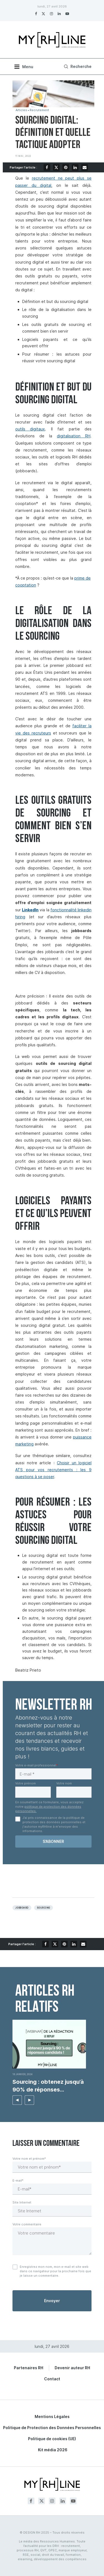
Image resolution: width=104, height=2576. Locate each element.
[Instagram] (51, 13)
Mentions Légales (52, 2416)
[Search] (77, 66)
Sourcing (43, 1907)
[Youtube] (67, 13)
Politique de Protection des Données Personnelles (52, 2427)
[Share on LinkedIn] (75, 167)
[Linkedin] (59, 13)
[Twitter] (43, 13)
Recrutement (39, 110)
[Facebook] (36, 13)
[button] (17, 2100)
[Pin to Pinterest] (65, 167)
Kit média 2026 (52, 2449)
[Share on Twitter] (56, 167)
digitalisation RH (73, 435)
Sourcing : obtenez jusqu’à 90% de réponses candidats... (48, 2085)
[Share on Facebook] (47, 167)
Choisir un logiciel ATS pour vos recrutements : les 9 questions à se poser (53, 1469)
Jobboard (22, 1907)
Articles (21, 110)
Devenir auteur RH (72, 2367)
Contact (52, 2378)
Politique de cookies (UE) (52, 2438)
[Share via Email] (84, 167)
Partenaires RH (28, 2367)
